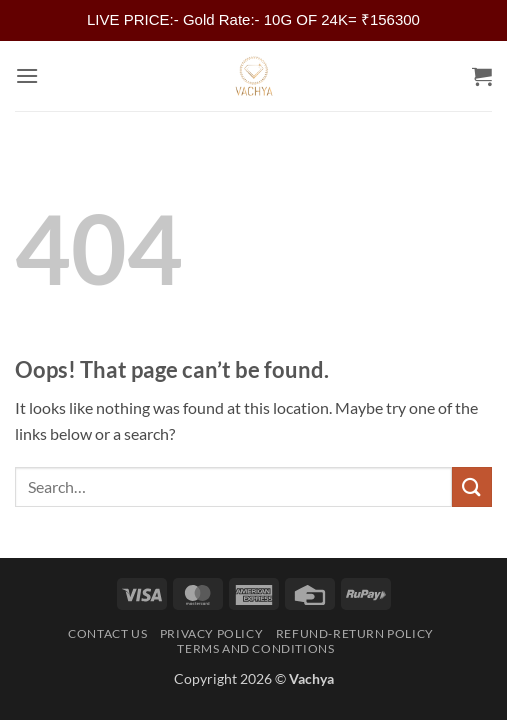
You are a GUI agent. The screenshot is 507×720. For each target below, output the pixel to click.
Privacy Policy (212, 633)
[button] (27, 75)
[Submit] (472, 486)
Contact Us (107, 633)
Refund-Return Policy (355, 633)
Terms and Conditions (255, 648)
